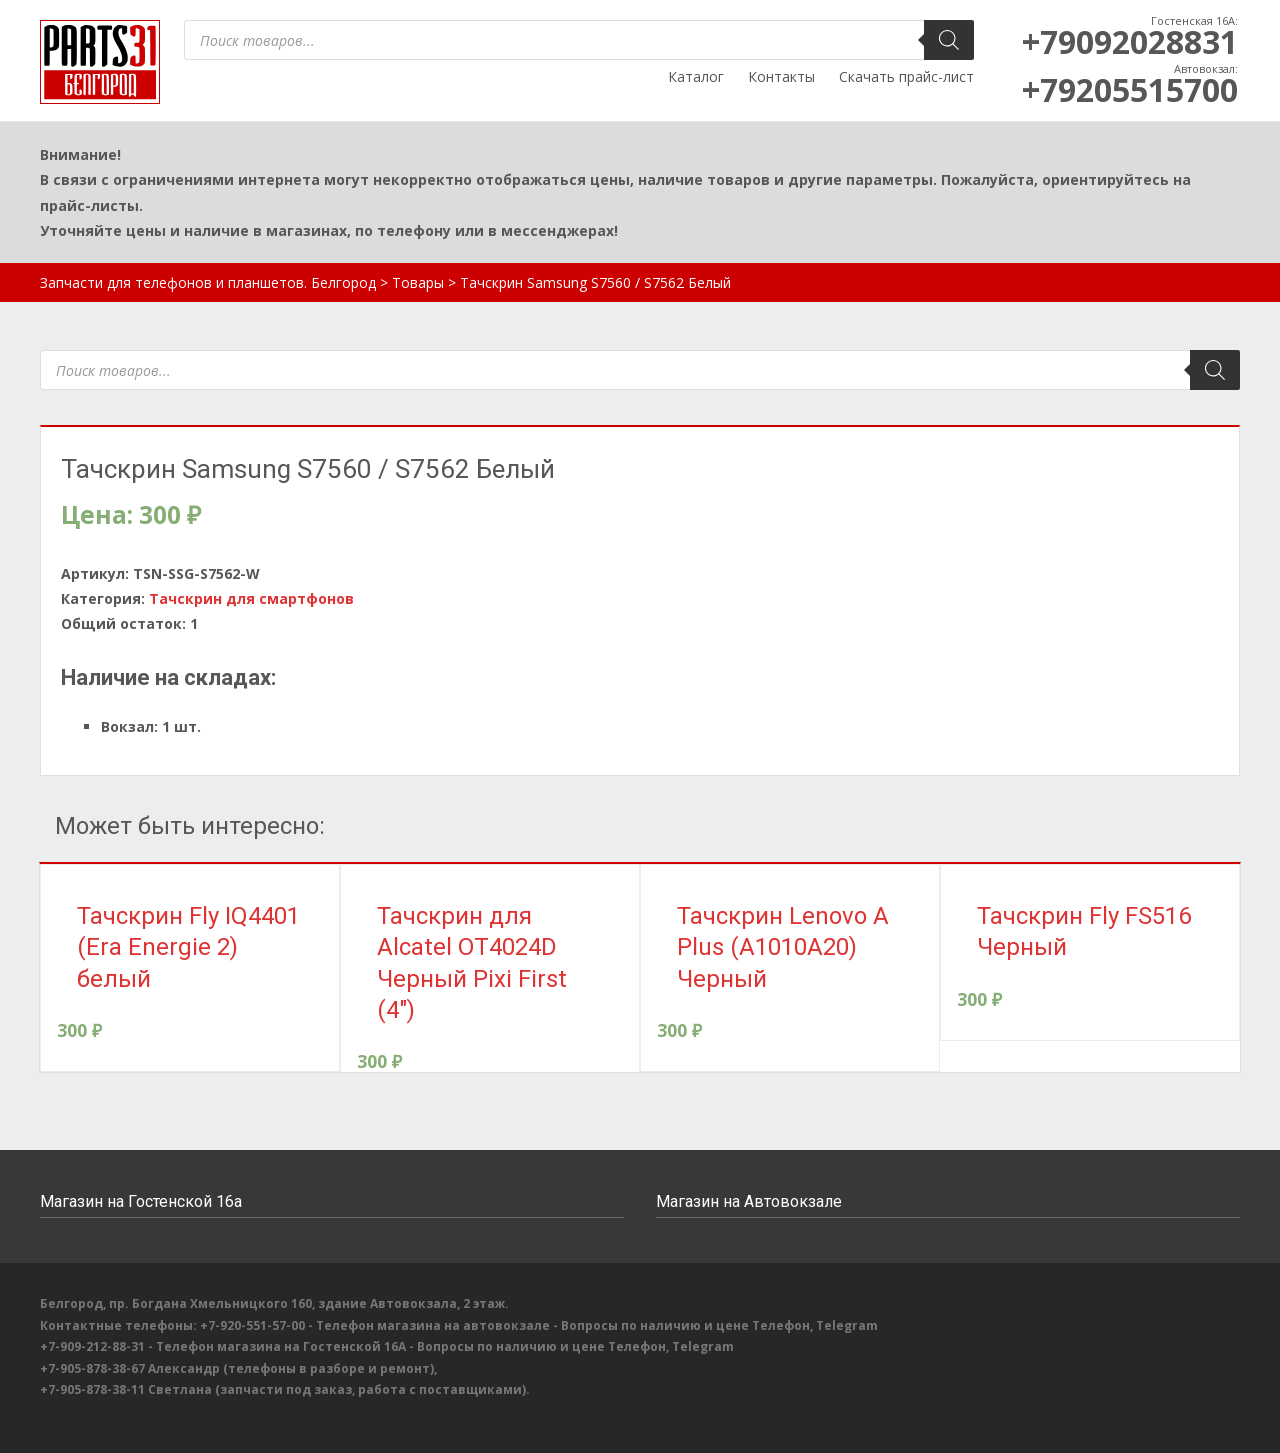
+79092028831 (1130, 41)
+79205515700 (1130, 89)
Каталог (696, 76)
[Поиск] (949, 40)
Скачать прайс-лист (906, 76)
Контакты (781, 76)
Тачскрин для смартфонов (251, 598)
